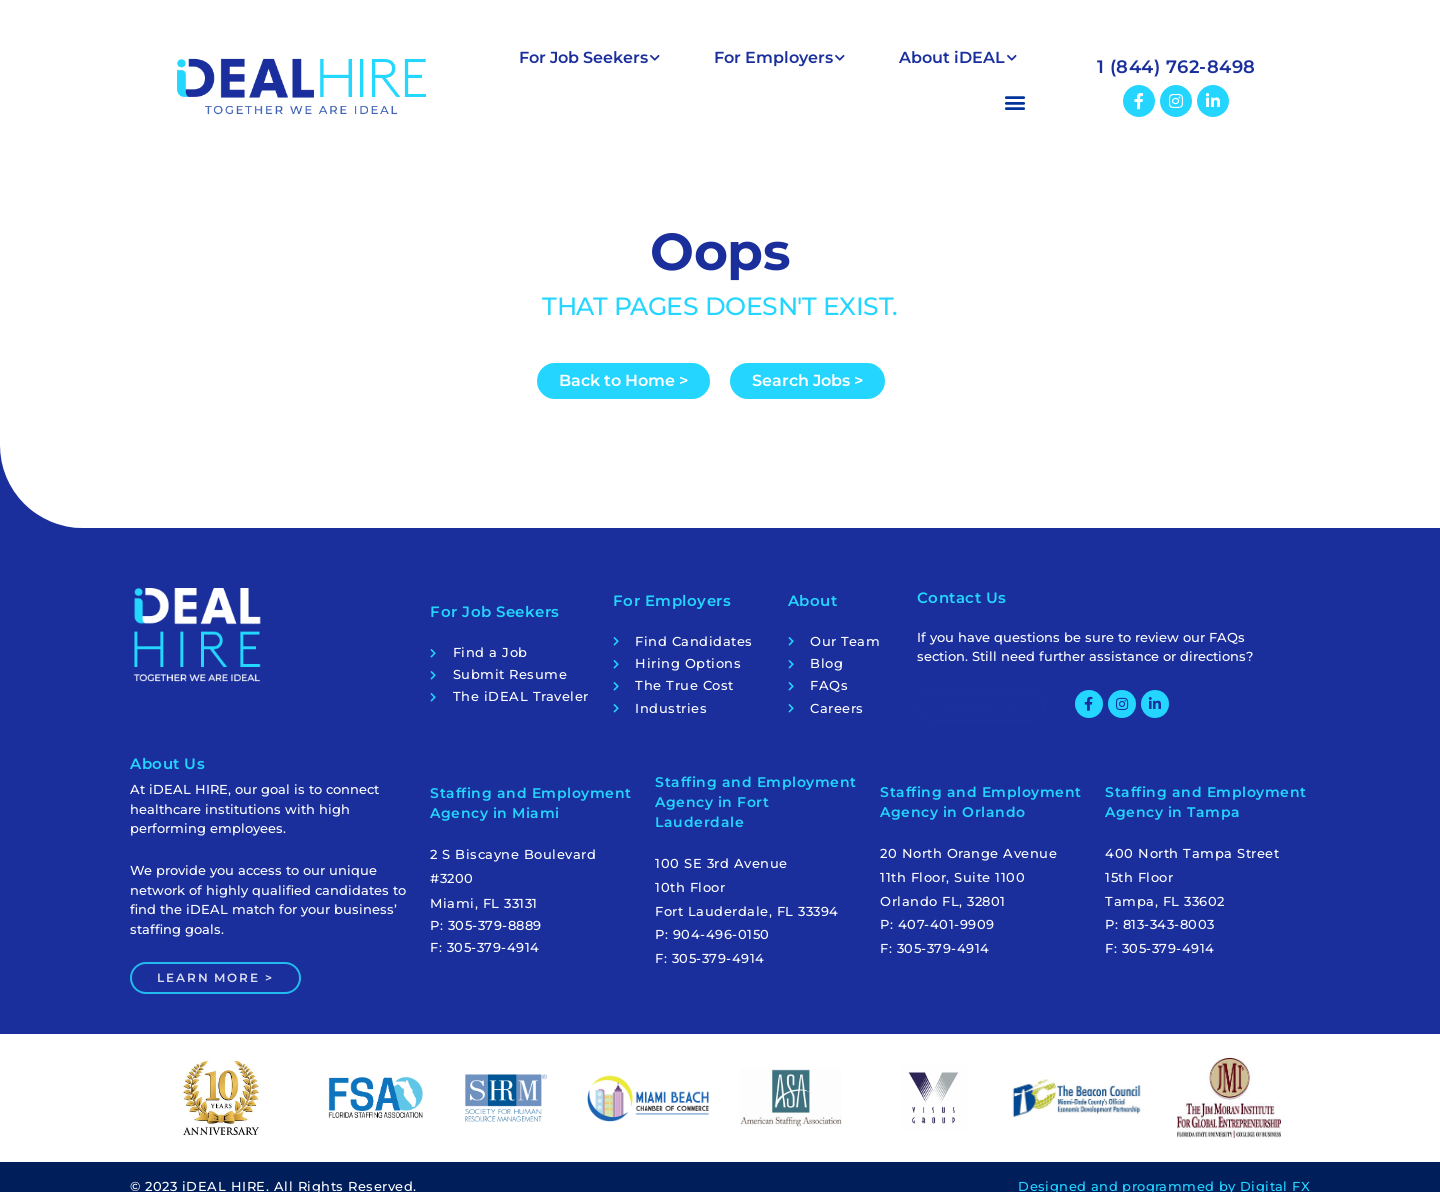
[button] (768, 102)
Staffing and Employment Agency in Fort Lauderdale (756, 805)
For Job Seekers (589, 57)
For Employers (779, 57)
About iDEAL (958, 57)
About (813, 597)
